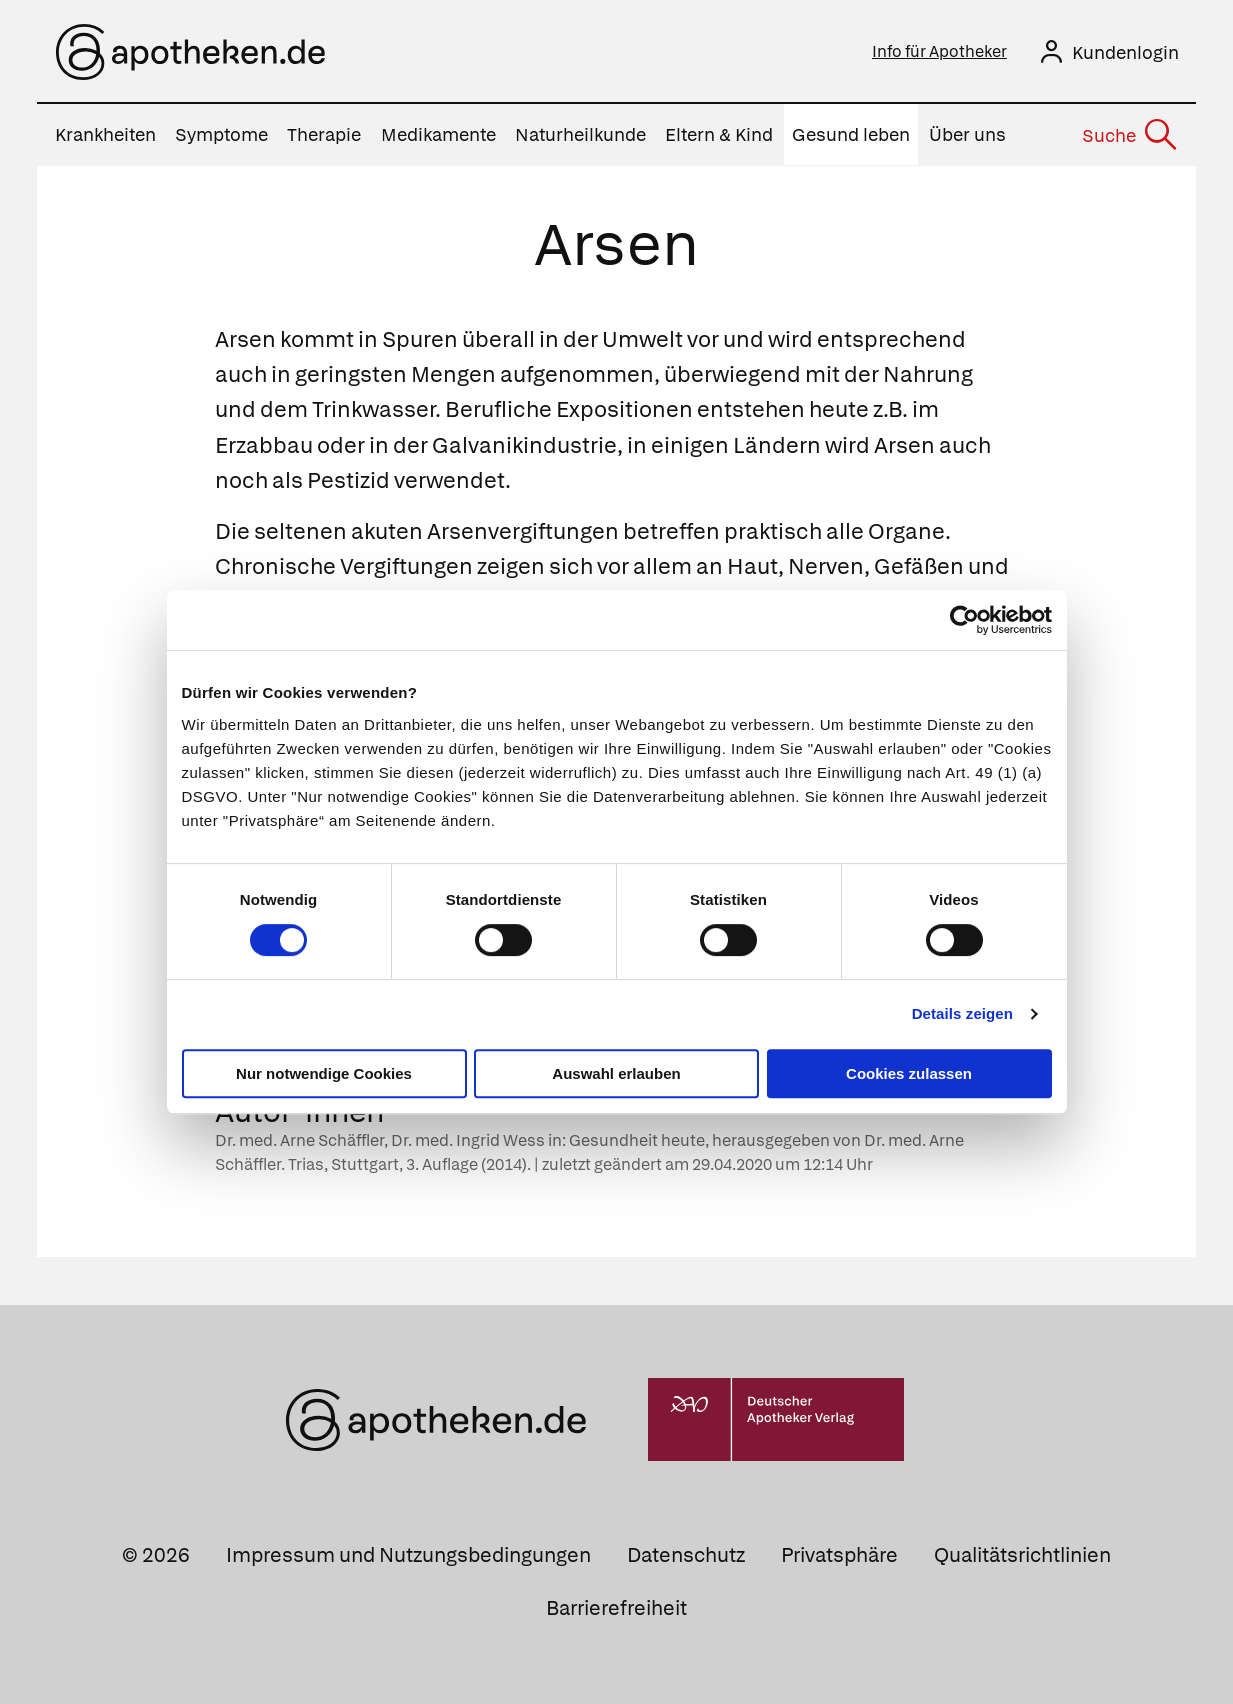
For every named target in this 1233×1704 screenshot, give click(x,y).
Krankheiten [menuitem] (105, 134)
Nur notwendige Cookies (324, 1073)
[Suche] (1128, 134)
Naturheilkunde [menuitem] (580, 134)
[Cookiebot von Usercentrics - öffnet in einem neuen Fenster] (964, 620)
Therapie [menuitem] (324, 134)
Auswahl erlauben (616, 1073)
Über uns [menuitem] (967, 134)
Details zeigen (962, 1013)
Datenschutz (686, 1554)
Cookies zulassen (909, 1073)
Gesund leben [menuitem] (851, 134)
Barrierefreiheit (616, 1607)
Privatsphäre (839, 1554)
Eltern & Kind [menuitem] (719, 134)
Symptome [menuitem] (221, 134)
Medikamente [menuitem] (438, 134)
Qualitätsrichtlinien (1022, 1554)
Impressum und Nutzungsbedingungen (408, 1554)
